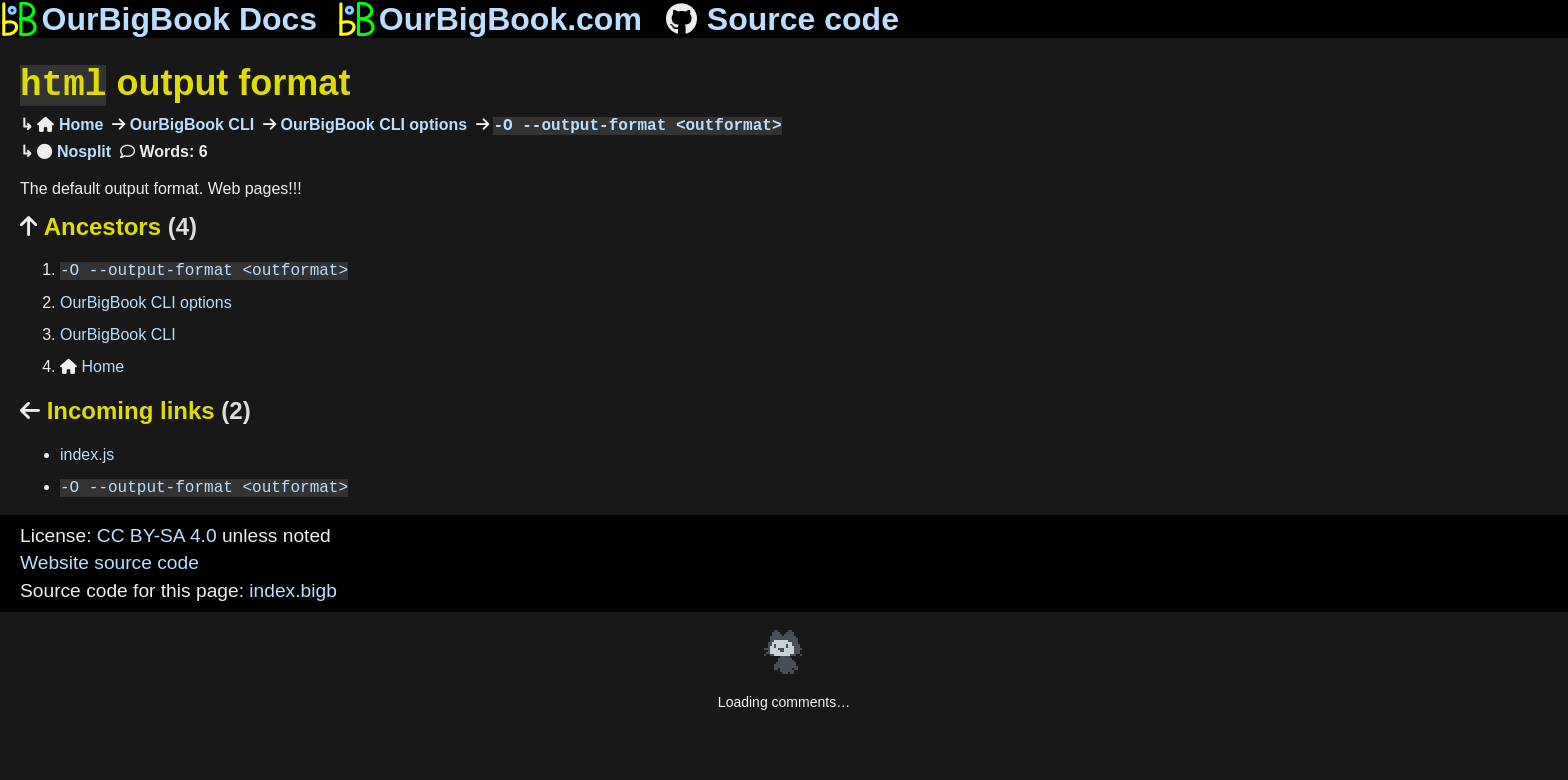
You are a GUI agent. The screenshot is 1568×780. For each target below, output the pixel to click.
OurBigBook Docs (158, 19)
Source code (780, 19)
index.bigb (292, 588)
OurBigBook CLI (189, 123)
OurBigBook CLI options (371, 123)
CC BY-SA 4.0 (157, 533)
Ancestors (108, 224)
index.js (87, 452)
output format (185, 83)
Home (70, 123)
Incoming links (135, 408)
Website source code (109, 560)
